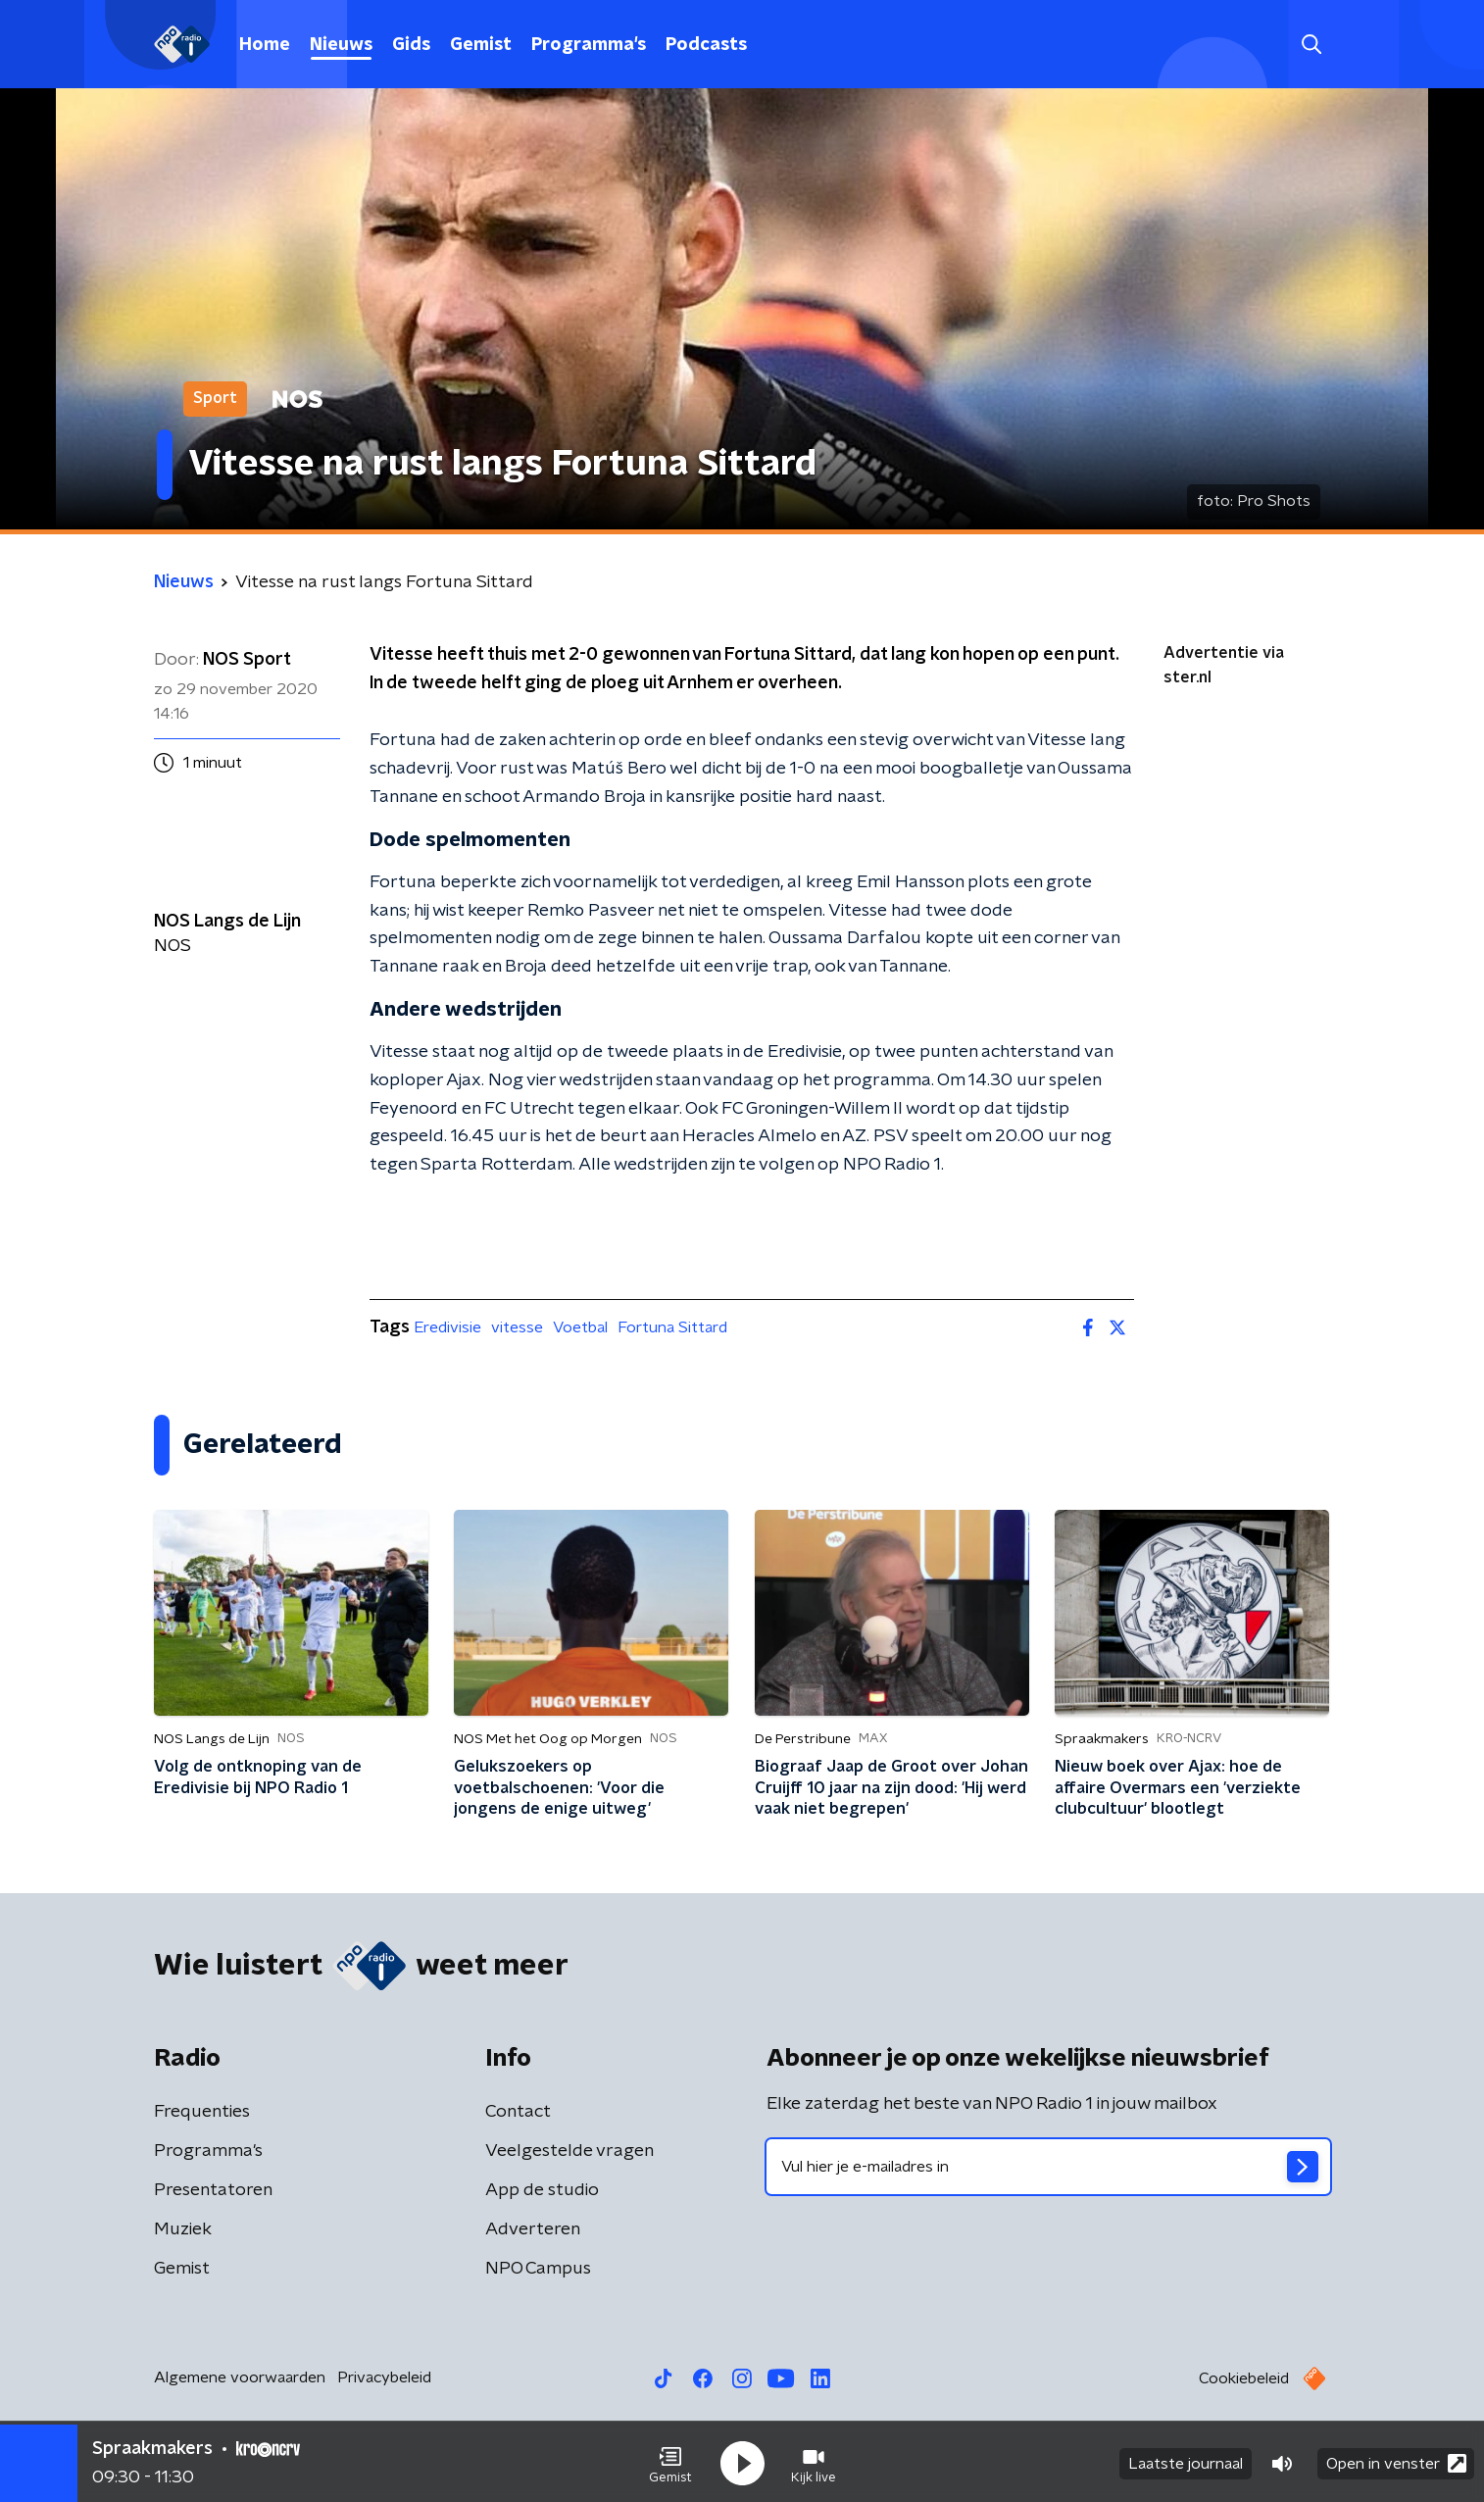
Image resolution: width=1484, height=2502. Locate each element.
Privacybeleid (384, 2377)
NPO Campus (538, 2268)
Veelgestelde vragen (569, 2151)
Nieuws (341, 45)
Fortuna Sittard (672, 1327)
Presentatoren (213, 2190)
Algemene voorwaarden (239, 2377)
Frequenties (202, 2112)
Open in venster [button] (1396, 2460)
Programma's (588, 45)
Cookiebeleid (1244, 2378)
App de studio (542, 2190)
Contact (518, 2112)
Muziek (183, 2229)
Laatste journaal (1185, 2461)
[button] (670, 2460)
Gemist (481, 45)
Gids (411, 45)
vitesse (517, 1327)
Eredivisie (447, 1327)
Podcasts (706, 45)
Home (264, 45)
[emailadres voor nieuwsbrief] (1048, 2166)
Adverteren (532, 2229)
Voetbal (580, 1327)
